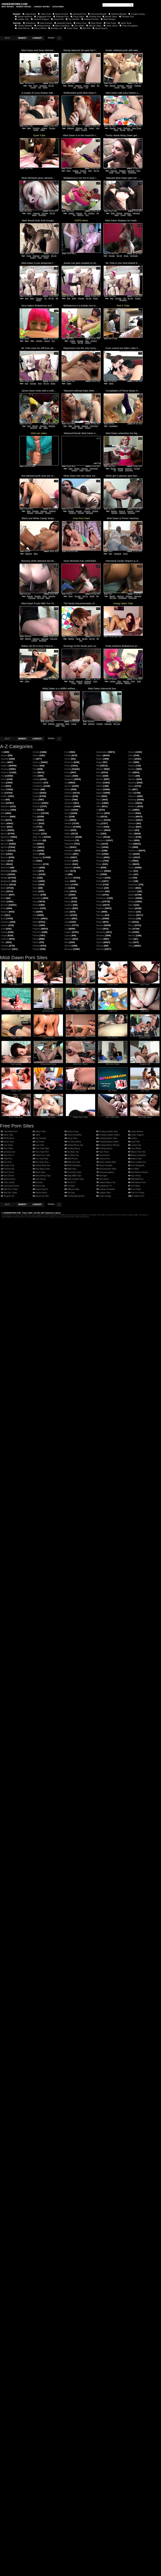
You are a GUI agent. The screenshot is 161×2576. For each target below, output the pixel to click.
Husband (68, 854)
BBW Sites (71, 1169)
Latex (66, 912)
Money (99, 776)
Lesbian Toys (23, 19)
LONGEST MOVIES (42, 7)
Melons (99, 759)
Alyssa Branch (101, 28)
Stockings (33, 428)
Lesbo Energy (105, 1196)
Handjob (95, 511)
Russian (99, 925)
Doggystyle (45, 256)
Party (98, 844)
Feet (35, 915)
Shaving (99, 946)
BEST (7, 38)
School (99, 929)
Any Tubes (112, 1090)
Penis (98, 847)
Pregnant (100, 878)
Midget (99, 762)
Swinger (131, 827)
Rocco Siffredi (40, 28)
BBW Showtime (74, 1165)
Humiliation (69, 850)
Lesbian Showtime (107, 1189)
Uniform (131, 888)
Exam (35, 888)
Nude (98, 796)
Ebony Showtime (74, 1135)
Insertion (91, 213)
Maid (66, 942)
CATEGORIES (58, 7)
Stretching (132, 806)
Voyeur (131, 908)
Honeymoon (69, 840)
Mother (99, 783)
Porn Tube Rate (16, 1116)
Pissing (99, 861)
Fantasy (36, 908)
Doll (34, 861)
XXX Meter (135, 1186)
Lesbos (134, 1138)
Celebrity (4, 939)
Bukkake (4, 912)
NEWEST (22, 38)
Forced (67, 759)
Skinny (131, 759)
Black (116, 215)
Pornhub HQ (48, 1037)
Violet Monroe (24, 28)
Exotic (130, 87)
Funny (67, 772)
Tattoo (93, 86)
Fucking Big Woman (76, 1196)
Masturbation (101, 752)
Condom (36, 789)
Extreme (36, 895)
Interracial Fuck (79, 14)
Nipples (99, 793)
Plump (99, 864)
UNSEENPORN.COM (12, 1213)
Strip (130, 810)
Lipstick (67, 935)
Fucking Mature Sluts (108, 1138)
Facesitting (37, 898)
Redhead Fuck (62, 17)
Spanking (132, 783)
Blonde (70, 86)
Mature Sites (136, 1159)
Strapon (131, 803)
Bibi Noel (87, 28)
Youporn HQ (145, 1063)
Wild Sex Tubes (112, 1063)
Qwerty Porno (145, 1037)
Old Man (100, 813)
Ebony (35, 874)
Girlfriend (68, 793)
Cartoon (4, 925)
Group (67, 813)
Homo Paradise (106, 1165)
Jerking (67, 884)
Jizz (66, 888)
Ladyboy (68, 908)
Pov (98, 874)
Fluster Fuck (16, 1037)
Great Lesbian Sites (107, 1162)
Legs (66, 922)
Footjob (67, 755)
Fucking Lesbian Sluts (108, 1131)
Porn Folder (136, 1189)
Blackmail (5, 867)
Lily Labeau (79, 26)
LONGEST (37, 38)
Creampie (37, 803)
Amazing (30, 513)
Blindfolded (5, 871)
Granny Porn (104, 1159)
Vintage (131, 901)
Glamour (68, 796)
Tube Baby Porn (16, 984)
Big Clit (4, 840)
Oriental (99, 827)
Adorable (5, 759)
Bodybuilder (6, 881)
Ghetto (67, 789)
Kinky (133, 681)
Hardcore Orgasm (41, 19)
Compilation (113, 426)
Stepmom (132, 796)
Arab (3, 786)
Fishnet (36, 935)
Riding (99, 918)
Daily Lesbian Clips (75, 1179)
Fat (34, 912)
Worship (131, 935)
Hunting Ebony (73, 1148)
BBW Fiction (72, 1159)
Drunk (35, 871)
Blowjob (112, 86)
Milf (40, 428)
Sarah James (112, 26)
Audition (4, 796)
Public (99, 895)
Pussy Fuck (59, 19)
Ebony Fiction (41, 1192)
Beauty (80, 428)
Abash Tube (16, 1090)
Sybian (131, 830)
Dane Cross (81, 23)
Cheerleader (6, 949)
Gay (66, 783)
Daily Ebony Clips (43, 1176)
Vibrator (131, 898)
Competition (38, 783)
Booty (3, 891)
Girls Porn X (80, 1010)
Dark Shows (40, 1179)
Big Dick (4, 847)
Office (130, 215)
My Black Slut (73, 1152)
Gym (66, 817)
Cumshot (87, 511)
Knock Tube (112, 984)
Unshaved (132, 891)
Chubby (36, 752)
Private (99, 884)
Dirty (35, 850)
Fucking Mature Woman (109, 1145)
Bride (3, 898)
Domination (38, 864)
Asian (3, 789)
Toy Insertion (73, 19)
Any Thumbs (80, 1090)
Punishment (101, 898)
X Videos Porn (138, 1196)
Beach (3, 827)
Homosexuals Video (107, 1169)
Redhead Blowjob (118, 14)
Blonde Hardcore (25, 17)
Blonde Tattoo (111, 17)
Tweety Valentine (25, 26)
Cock (35, 772)
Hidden (67, 834)
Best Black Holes (42, 1169)
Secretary (100, 935)
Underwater (133, 884)
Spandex (132, 779)
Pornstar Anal (95, 17)
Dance (35, 830)
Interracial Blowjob (99, 14)
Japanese (68, 878)
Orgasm (74, 470)
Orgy (98, 823)
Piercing (99, 857)
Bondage (5, 884)
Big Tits (51, 86)
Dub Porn (145, 1010)
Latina (67, 915)
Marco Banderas (62, 26)
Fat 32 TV (71, 1182)
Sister (139, 681)
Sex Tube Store (145, 1116)
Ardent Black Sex (42, 1165)
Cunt (97, 128)
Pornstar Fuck (128, 17)
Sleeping (132, 766)
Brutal (3, 908)
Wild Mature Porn (138, 1182)
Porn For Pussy (137, 1192)
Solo (130, 772)
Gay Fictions (104, 1155)
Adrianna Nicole (44, 26)
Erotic (35, 881)
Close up (122, 511)
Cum (35, 810)
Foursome (68, 762)
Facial (119, 128)
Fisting (35, 939)
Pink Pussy (111, 23)
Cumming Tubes (74, 1172)
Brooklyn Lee (56, 28)
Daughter (37, 834)
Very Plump (136, 1176)
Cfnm (3, 942)
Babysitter (5, 806)
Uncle (130, 881)
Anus (40, 383)
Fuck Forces (80, 1037)
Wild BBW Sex (137, 1179)
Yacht (130, 939)
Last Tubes (145, 984)
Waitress (132, 912)
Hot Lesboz (104, 1179)
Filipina (36, 925)
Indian (69, 383)
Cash (3, 929)
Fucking (33, 87)
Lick (86, 87)
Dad (34, 827)
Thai (130, 847)
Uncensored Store (48, 1063)
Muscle (99, 786)
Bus (2, 915)
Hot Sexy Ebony (74, 1142)
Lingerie (67, 932)
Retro (98, 912)
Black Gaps (40, 1172)
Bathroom (5, 817)
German (67, 786)
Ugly (130, 878)
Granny (67, 810)
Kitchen (67, 898)
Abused (4, 755)
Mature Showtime (138, 1155)
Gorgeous (119, 683)
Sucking (131, 817)
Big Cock (40, 598)
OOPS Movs (80, 984)
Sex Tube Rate (112, 1116)
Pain (98, 834)
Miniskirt (99, 769)
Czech (35, 823)
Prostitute (100, 891)
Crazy (95, 681)
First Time (53, 639)
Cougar (36, 793)
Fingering (120, 86)
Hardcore (78, 86)
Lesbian (44, 128)
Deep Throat (136, 128)
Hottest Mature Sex (107, 1182)
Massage (68, 949)
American (5, 772)
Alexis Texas (126, 23)
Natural (99, 789)
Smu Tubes (16, 1010)
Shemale (100, 949)
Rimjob (99, 922)
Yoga (130, 942)
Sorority (131, 776)
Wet (130, 922)
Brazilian (4, 895)
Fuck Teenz (104, 1152)
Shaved (47, 341)
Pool (98, 867)
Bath (3, 813)
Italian (67, 871)
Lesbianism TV (105, 1186)
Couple (86, 86)
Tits (85, 213)
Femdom (36, 918)
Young (125, 554)
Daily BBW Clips (74, 1176)
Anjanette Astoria (64, 23)
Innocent (68, 861)
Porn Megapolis (137, 1165)
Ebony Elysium (41, 1189)
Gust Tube (145, 1090)
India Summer (46, 23)
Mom (98, 772)
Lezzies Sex (136, 1145)
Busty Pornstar (61, 14)
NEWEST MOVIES (23, 7)
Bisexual (4, 857)
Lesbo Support (137, 1135)
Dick (63, 726)
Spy (130, 789)
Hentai (67, 830)
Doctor (35, 854)
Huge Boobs (30, 14)
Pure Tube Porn (48, 1116)
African (4, 762)
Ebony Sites (72, 1138)
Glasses (67, 800)
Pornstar (52, 128)
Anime (3, 779)
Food (66, 752)
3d (2, 752)
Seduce (99, 939)
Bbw (3, 820)
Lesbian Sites (105, 1192)
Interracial (43, 86)
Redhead (137, 86)
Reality (99, 905)
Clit (34, 759)
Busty (36, 86)
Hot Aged (103, 1176)
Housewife (69, 844)
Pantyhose (101, 840)
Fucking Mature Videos (109, 1142)
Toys (84, 172)
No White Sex (73, 1155)
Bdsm (3, 823)
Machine (78, 172)
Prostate (100, 888)
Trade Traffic (27, 1213)
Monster (99, 779)
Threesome (132, 172)
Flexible (36, 949)
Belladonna (30, 23)
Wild (130, 932)
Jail (65, 874)
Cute (35, 820)
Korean (67, 901)
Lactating (68, 905)
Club (35, 769)
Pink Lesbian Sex (138, 1162)
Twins (130, 874)
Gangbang (69, 779)
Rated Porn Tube (80, 1116)
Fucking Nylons (105, 1148)
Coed (35, 776)
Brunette (35, 511)
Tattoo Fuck (46, 14)
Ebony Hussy (73, 1131)
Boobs (45, 87)
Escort (35, 884)
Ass (85, 128)
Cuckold (36, 806)
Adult (48, 1090)
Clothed (36, 766)
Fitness (36, 942)
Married (67, 946)
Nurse (99, 800)
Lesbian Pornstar (91, 19)
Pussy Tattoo (78, 17)
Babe (29, 128)
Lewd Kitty (135, 1142)
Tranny (131, 867)
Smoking (132, 769)
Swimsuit (132, 823)
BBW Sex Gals (73, 1162)
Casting (4, 932)
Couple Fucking (138, 14)
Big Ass (122, 130)
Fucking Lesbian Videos (109, 1135)
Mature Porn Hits (138, 1152)
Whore (131, 925)
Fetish (35, 922)
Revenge (87, 683)
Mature (99, 755)
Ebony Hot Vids (42, 1196)
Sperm (131, 786)
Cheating (5, 946)
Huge (66, 847)
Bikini (3, 854)
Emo (35, 878)
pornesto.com (48, 1010)
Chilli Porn (112, 1010)
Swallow (131, 820)
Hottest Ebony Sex (75, 1145)
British (3, 901)
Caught (4, 935)
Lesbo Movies (137, 1131)
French (67, 766)
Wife (130, 929)
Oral (39, 87)
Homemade (69, 837)
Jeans (67, 881)
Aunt (3, 800)
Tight (130, 854)
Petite (98, 854)
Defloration (37, 840)
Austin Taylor (72, 28)
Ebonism (39, 1182)
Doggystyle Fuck (44, 17)
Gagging (68, 776)
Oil (97, 810)
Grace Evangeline (130, 26)
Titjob (130, 857)
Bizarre (4, 861)
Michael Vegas (95, 26)
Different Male (73, 1189)
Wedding (132, 918)
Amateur (4, 766)
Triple (130, 871)
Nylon (98, 803)
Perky (98, 850)
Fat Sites (71, 1186)
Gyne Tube (48, 984)
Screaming (101, 932)
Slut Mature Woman (139, 1172)
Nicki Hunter (96, 23)
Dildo (90, 171)
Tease (130, 840)
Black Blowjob (109, 19)
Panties (99, 837)
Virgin (130, 905)
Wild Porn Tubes (80, 1063)
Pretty (40, 258)
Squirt (130, 793)
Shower (131, 752)
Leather (67, 918)
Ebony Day (40, 1186)
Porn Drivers (112, 1037)
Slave (130, 762)
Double (36, 867)
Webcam (132, 915)
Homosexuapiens (106, 1172)
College (36, 779)
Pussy (117, 172)
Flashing (36, 946)
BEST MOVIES (8, 7)
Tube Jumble (16, 1063)
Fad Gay (71, 1192)
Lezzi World (136, 1148)
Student (131, 813)
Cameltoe (5, 922)
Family (35, 905)
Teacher (131, 837)
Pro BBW (135, 1169)
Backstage (5, 810)
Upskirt (131, 895)
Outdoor (99, 830)
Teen (110, 554)
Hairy (66, 820)
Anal (30, 86)
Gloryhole (68, 803)
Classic (36, 755)
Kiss (66, 895)
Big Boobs (42, 215)
